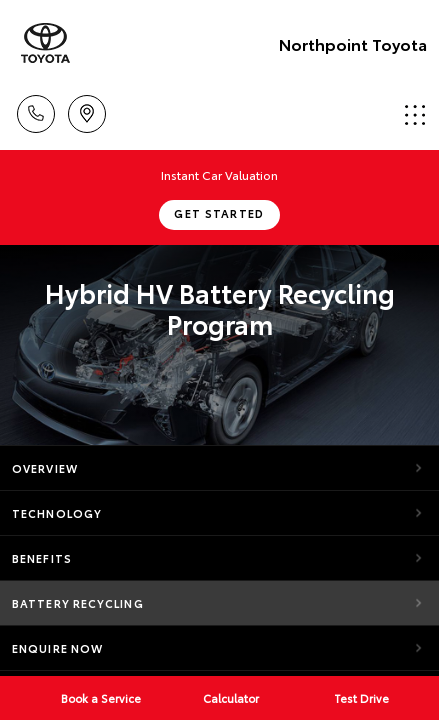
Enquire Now (57, 648)
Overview (45, 468)
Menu (415, 114)
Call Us (36, 110)
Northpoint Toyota (353, 43)
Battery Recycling (78, 603)
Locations (87, 110)
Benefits (42, 558)
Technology (57, 513)
